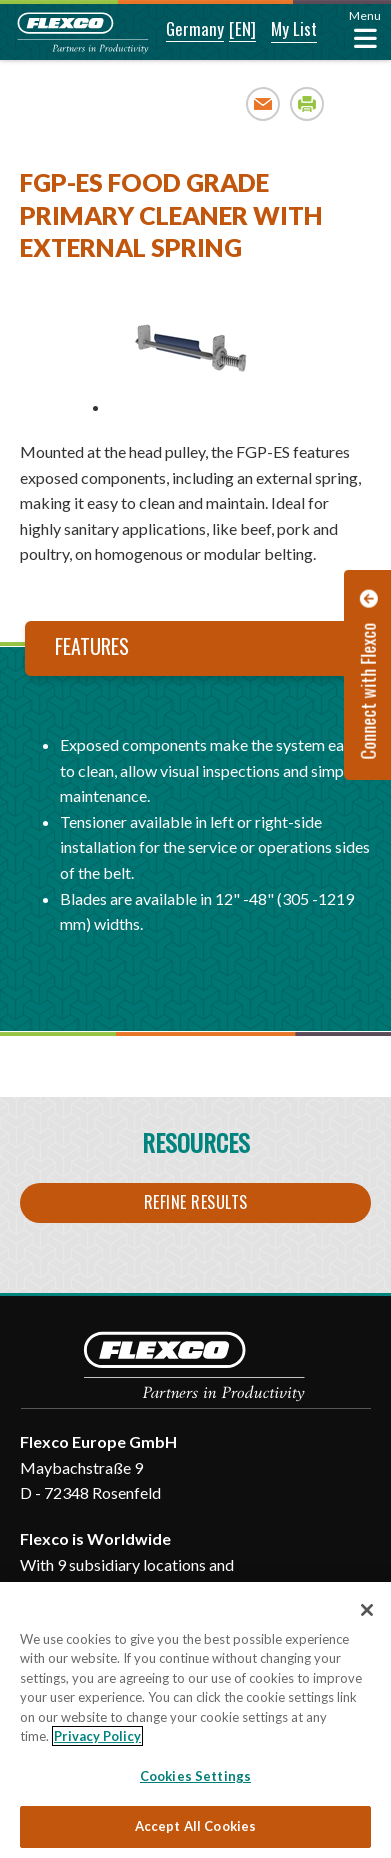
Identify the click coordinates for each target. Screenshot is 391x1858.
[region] (195, 1720)
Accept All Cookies (195, 1826)
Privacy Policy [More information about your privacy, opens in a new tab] (97, 1736)
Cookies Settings (195, 1776)
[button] (181, 30)
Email (263, 103)
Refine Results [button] (196, 1202)
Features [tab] (92, 646)
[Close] (367, 1610)
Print (307, 103)
